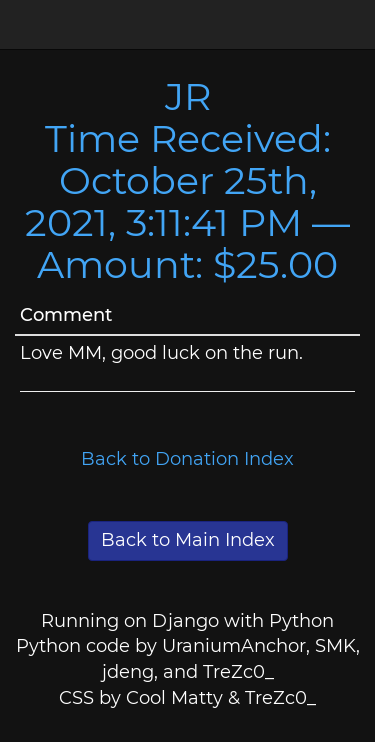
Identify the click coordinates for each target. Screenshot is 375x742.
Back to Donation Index (187, 459)
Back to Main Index (188, 540)
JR (188, 96)
